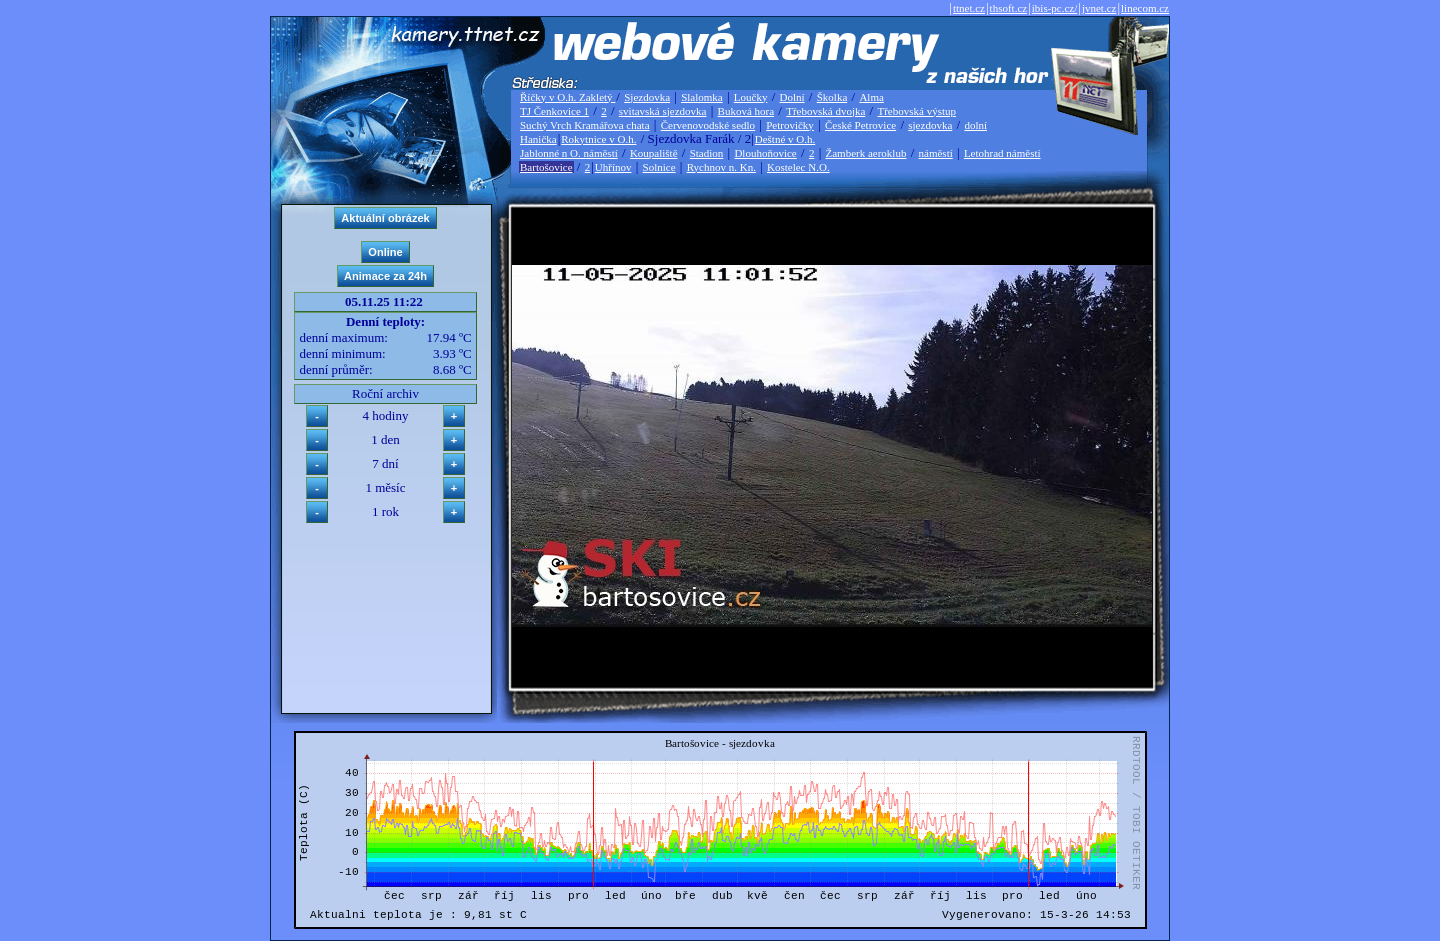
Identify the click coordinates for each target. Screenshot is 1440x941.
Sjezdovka (647, 97)
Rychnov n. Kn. (721, 167)
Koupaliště (654, 153)
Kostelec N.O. (798, 167)
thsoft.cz (1009, 8)
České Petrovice (860, 125)
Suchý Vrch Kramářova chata (585, 125)
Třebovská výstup (916, 111)
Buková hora (746, 111)
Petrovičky (790, 125)
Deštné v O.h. (785, 139)
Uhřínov (613, 167)
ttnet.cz (969, 8)
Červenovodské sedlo (708, 125)
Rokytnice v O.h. (598, 139)
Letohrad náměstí (1002, 153)
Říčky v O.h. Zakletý (567, 97)
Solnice (659, 167)
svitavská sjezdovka (663, 111)
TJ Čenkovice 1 (554, 111)
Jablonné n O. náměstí (569, 153)
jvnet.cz (1099, 8)
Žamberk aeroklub (865, 153)
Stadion (707, 153)
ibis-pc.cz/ (1055, 8)
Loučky (751, 97)
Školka (832, 97)
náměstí (936, 153)
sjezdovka (930, 125)
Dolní (792, 97)
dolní (975, 125)
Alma (871, 97)
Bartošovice (546, 167)
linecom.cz (1145, 8)
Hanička (538, 139)
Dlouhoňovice (765, 153)
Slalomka (702, 97)
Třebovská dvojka (825, 111)
